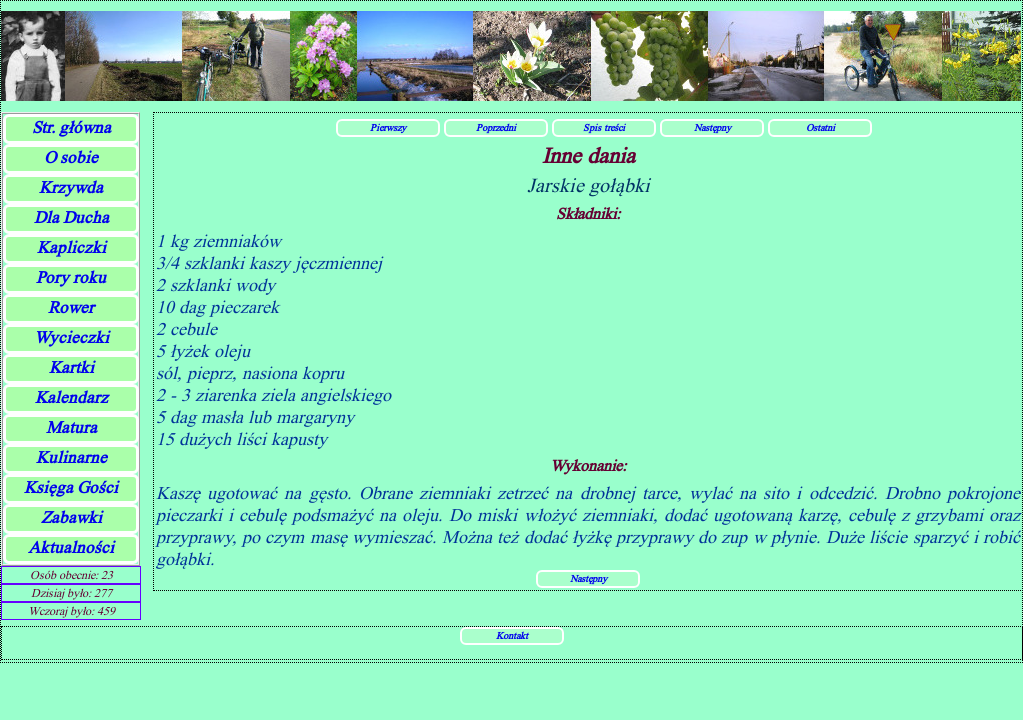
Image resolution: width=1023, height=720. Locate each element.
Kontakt (512, 635)
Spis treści (604, 127)
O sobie (71, 157)
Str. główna (71, 127)
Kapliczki (71, 247)
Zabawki (71, 517)
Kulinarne (71, 457)
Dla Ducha (71, 217)
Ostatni (820, 127)
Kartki (71, 367)
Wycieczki (71, 337)
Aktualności (71, 547)
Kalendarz (71, 397)
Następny (712, 127)
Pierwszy (388, 127)
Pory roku (71, 277)
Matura (71, 427)
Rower (71, 307)
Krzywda (71, 187)
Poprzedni (496, 127)
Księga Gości (71, 487)
